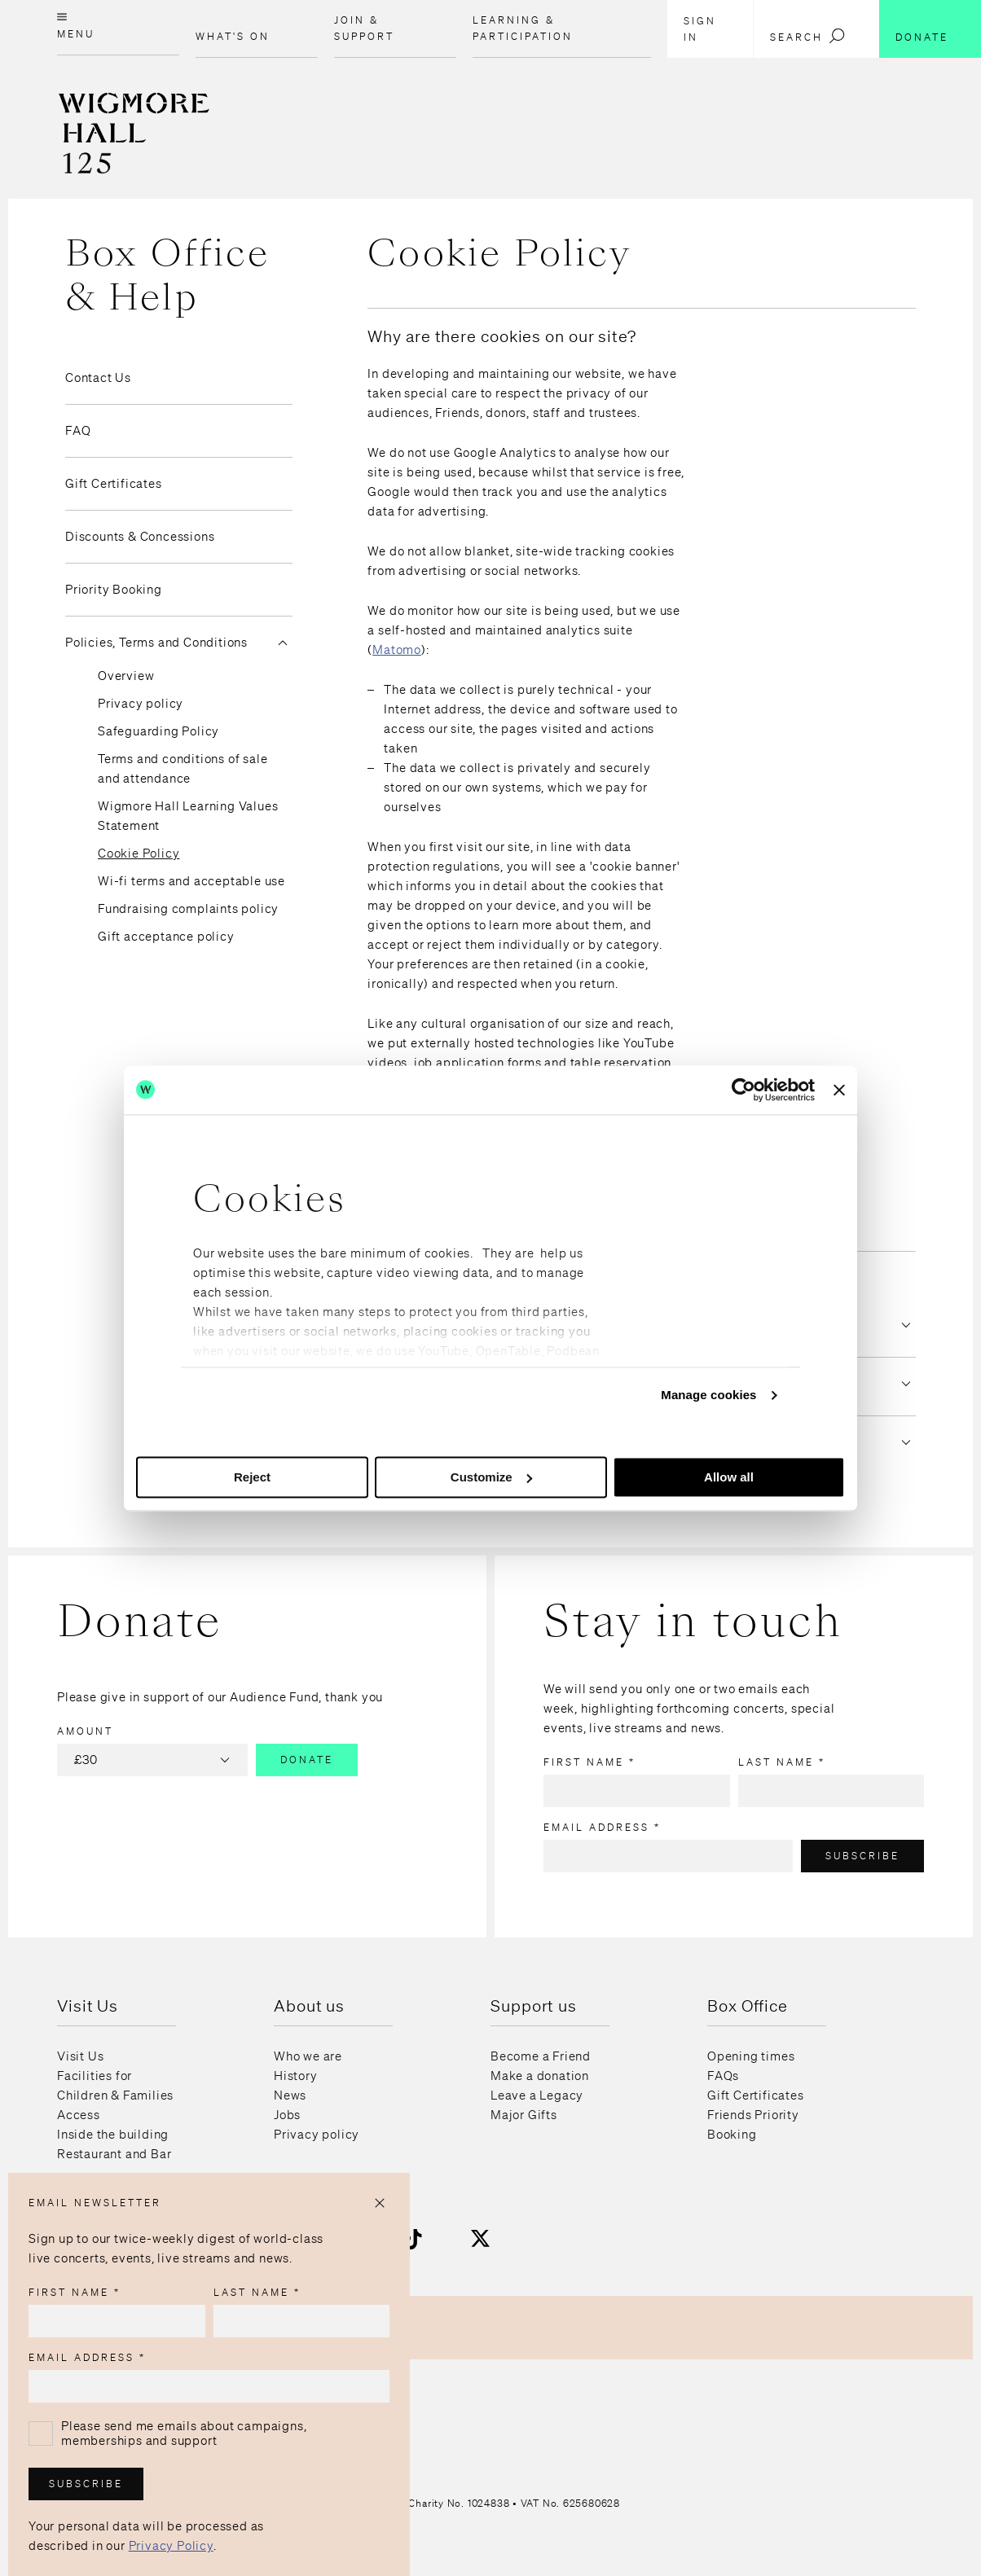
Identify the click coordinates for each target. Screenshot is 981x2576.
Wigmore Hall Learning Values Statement (188, 816)
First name (589, 1762)
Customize (491, 1477)
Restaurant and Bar (114, 2154)
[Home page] (105, 172)
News (290, 2095)
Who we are (308, 2056)
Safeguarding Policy (158, 731)
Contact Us (98, 378)
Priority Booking (113, 589)
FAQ (77, 430)
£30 (154, 1760)
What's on (233, 36)
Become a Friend (540, 2056)
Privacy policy (140, 703)
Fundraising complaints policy (188, 909)
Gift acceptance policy (166, 936)
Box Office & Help (167, 275)
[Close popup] (379, 2203)
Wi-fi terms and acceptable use (191, 881)
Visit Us (80, 2056)
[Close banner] (839, 1089)
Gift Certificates (113, 483)
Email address (602, 1827)
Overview (126, 676)
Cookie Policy (138, 853)
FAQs (723, 2076)
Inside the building (113, 2134)
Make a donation (539, 2076)
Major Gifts (523, 2115)
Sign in (700, 29)
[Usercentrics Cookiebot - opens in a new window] (743, 1089)
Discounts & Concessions (139, 536)
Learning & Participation (523, 28)
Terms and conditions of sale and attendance (182, 769)
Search (808, 36)
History (296, 2076)
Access (78, 2115)
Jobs (287, 2115)
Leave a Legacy (536, 2095)
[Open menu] (118, 27)
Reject (252, 1477)
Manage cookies (708, 1395)
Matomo (396, 650)
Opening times (750, 2056)
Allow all (729, 1477)
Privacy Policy (171, 2546)
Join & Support (364, 28)
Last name (781, 1762)
